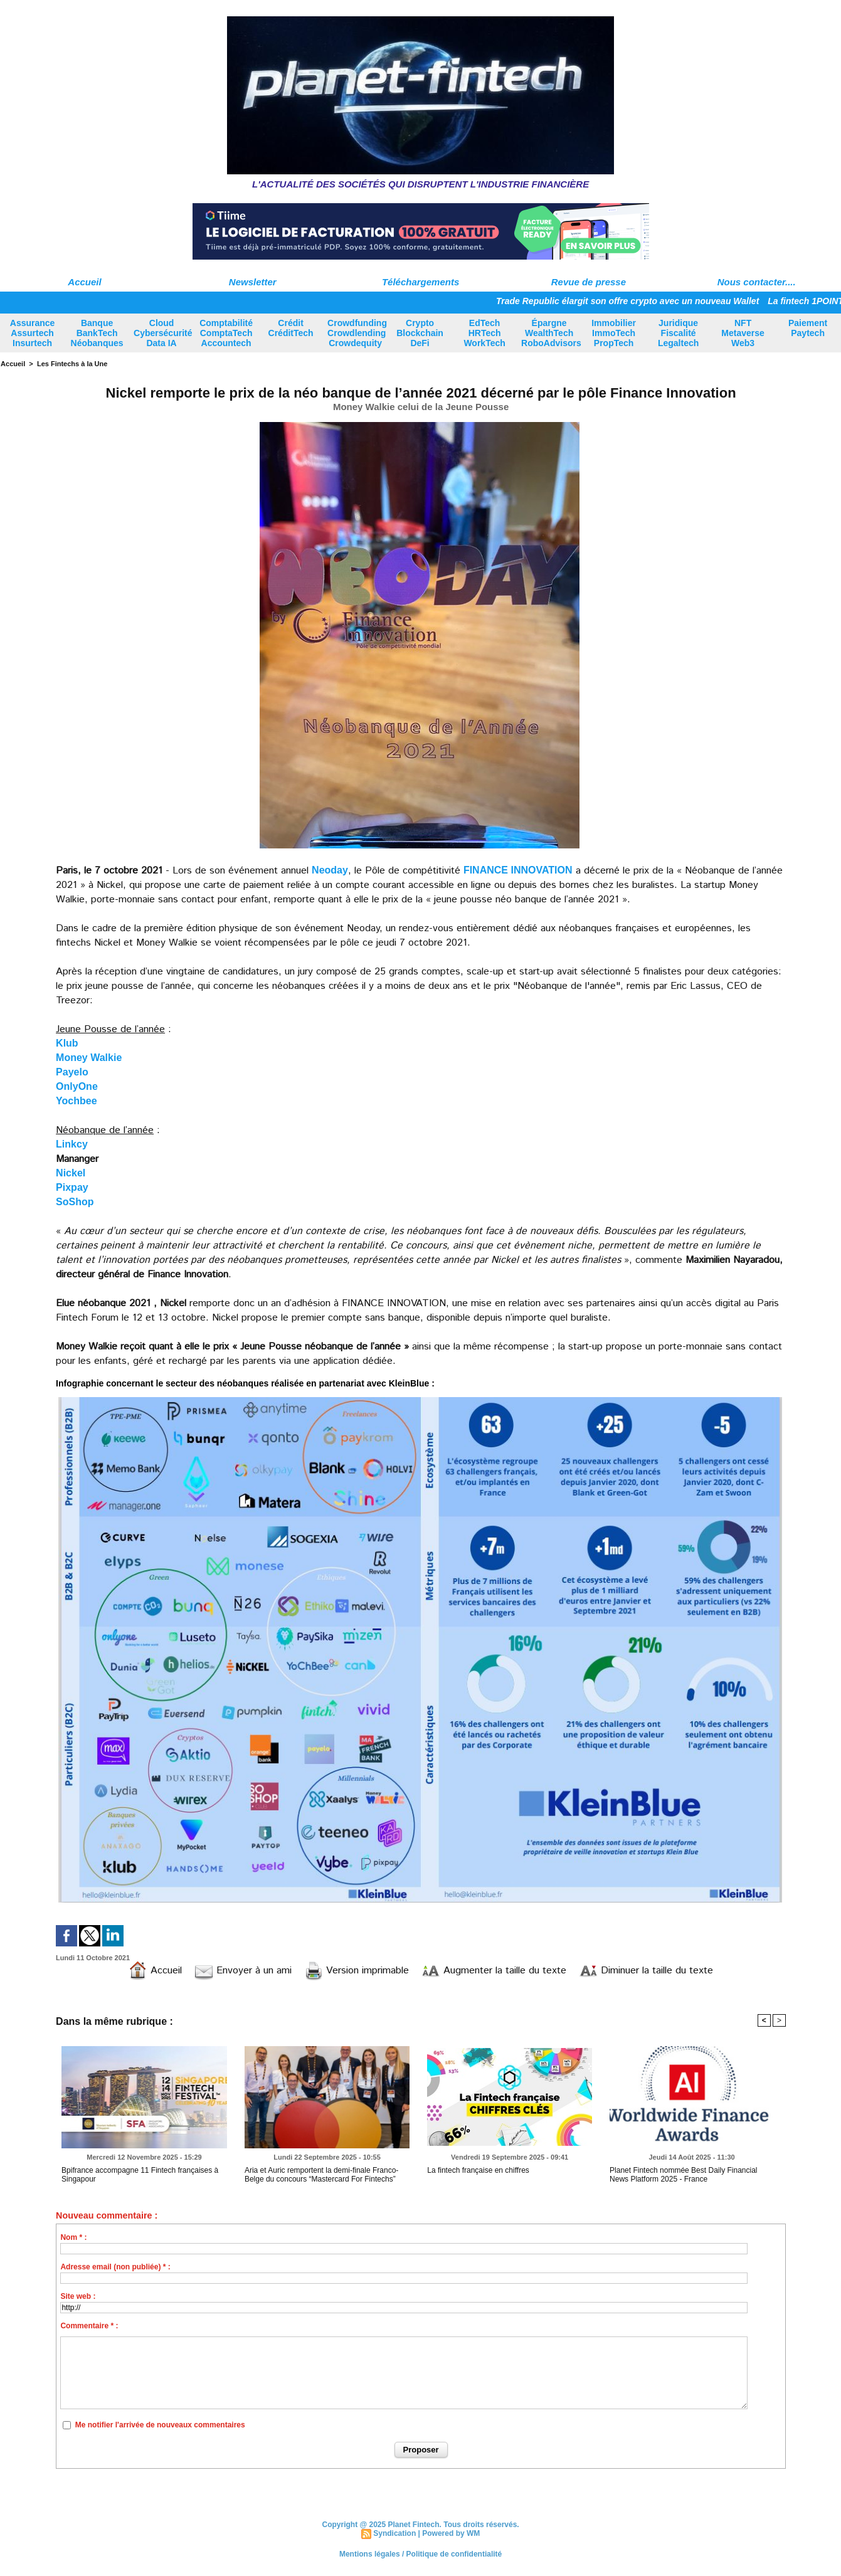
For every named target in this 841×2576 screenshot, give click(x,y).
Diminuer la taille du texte (646, 1970)
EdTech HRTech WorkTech (484, 333)
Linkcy (72, 1144)
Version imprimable (356, 1970)
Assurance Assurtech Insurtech (32, 333)
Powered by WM (451, 2533)
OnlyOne (77, 1086)
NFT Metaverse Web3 (742, 333)
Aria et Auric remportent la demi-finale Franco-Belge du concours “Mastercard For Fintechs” (321, 2174)
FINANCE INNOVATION (518, 870)
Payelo (72, 1072)
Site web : (77, 2296)
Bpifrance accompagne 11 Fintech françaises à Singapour (139, 2174)
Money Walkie (89, 1057)
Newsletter (253, 282)
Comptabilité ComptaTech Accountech (226, 333)
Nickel (70, 1173)
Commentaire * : (89, 2325)
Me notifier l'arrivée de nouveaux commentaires (160, 2424)
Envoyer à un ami (243, 1970)
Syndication (394, 2533)
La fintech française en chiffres (478, 2170)
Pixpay (72, 1187)
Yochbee (76, 1100)
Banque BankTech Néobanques (97, 333)
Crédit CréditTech (291, 328)
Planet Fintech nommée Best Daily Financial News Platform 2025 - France (683, 2174)
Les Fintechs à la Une (72, 363)
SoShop (74, 1201)
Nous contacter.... (756, 282)
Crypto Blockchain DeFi (419, 333)
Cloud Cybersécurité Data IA (163, 333)
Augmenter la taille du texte (493, 1970)
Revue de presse (588, 282)
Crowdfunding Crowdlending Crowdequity (357, 333)
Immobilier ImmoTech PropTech (613, 333)
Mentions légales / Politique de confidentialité (420, 2554)
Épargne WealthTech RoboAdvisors (551, 333)
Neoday (330, 870)
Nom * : (73, 2237)
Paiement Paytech (807, 328)
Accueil (84, 282)
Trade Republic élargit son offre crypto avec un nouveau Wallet (635, 301)
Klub (67, 1043)
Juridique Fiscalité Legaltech (678, 333)
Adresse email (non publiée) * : (115, 2266)
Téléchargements (420, 282)
